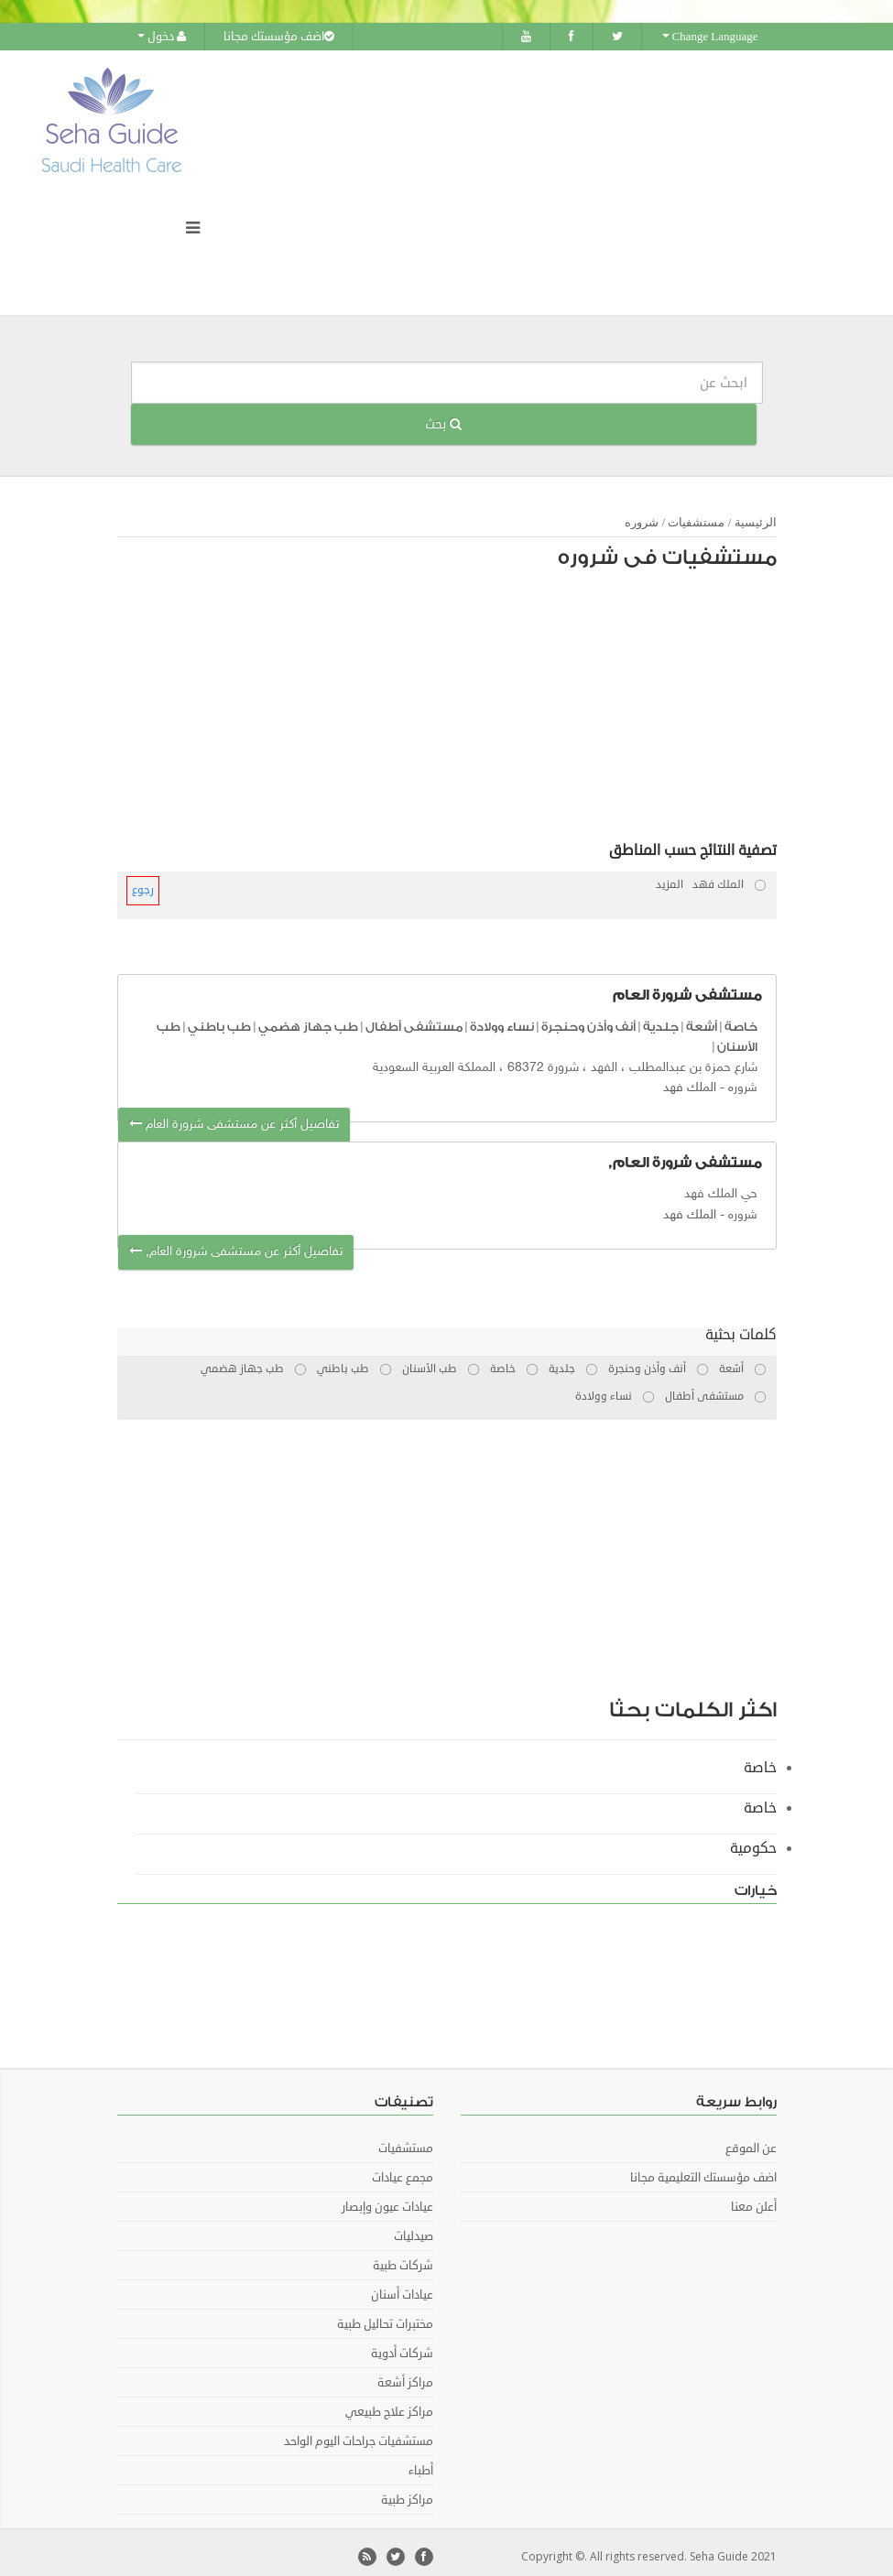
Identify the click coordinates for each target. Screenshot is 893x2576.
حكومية (753, 1840)
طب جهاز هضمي (308, 1018)
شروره (642, 514)
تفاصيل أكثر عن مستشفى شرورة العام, (236, 1243)
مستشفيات (696, 514)
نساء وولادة (502, 1018)
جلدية (661, 1018)
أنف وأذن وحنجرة (588, 1018)
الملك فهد (689, 1080)
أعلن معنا (754, 2199)
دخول (161, 36)
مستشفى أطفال (414, 1018)
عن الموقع (751, 2140)
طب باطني (219, 1018)
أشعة (701, 1018)
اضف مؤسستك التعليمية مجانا (703, 2169)
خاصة (740, 1018)
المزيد (669, 876)
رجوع (143, 882)
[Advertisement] (456, 702)
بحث (443, 416)
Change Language (710, 36)
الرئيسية (756, 514)
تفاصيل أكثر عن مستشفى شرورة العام (234, 1116)
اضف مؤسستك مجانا (278, 36)
